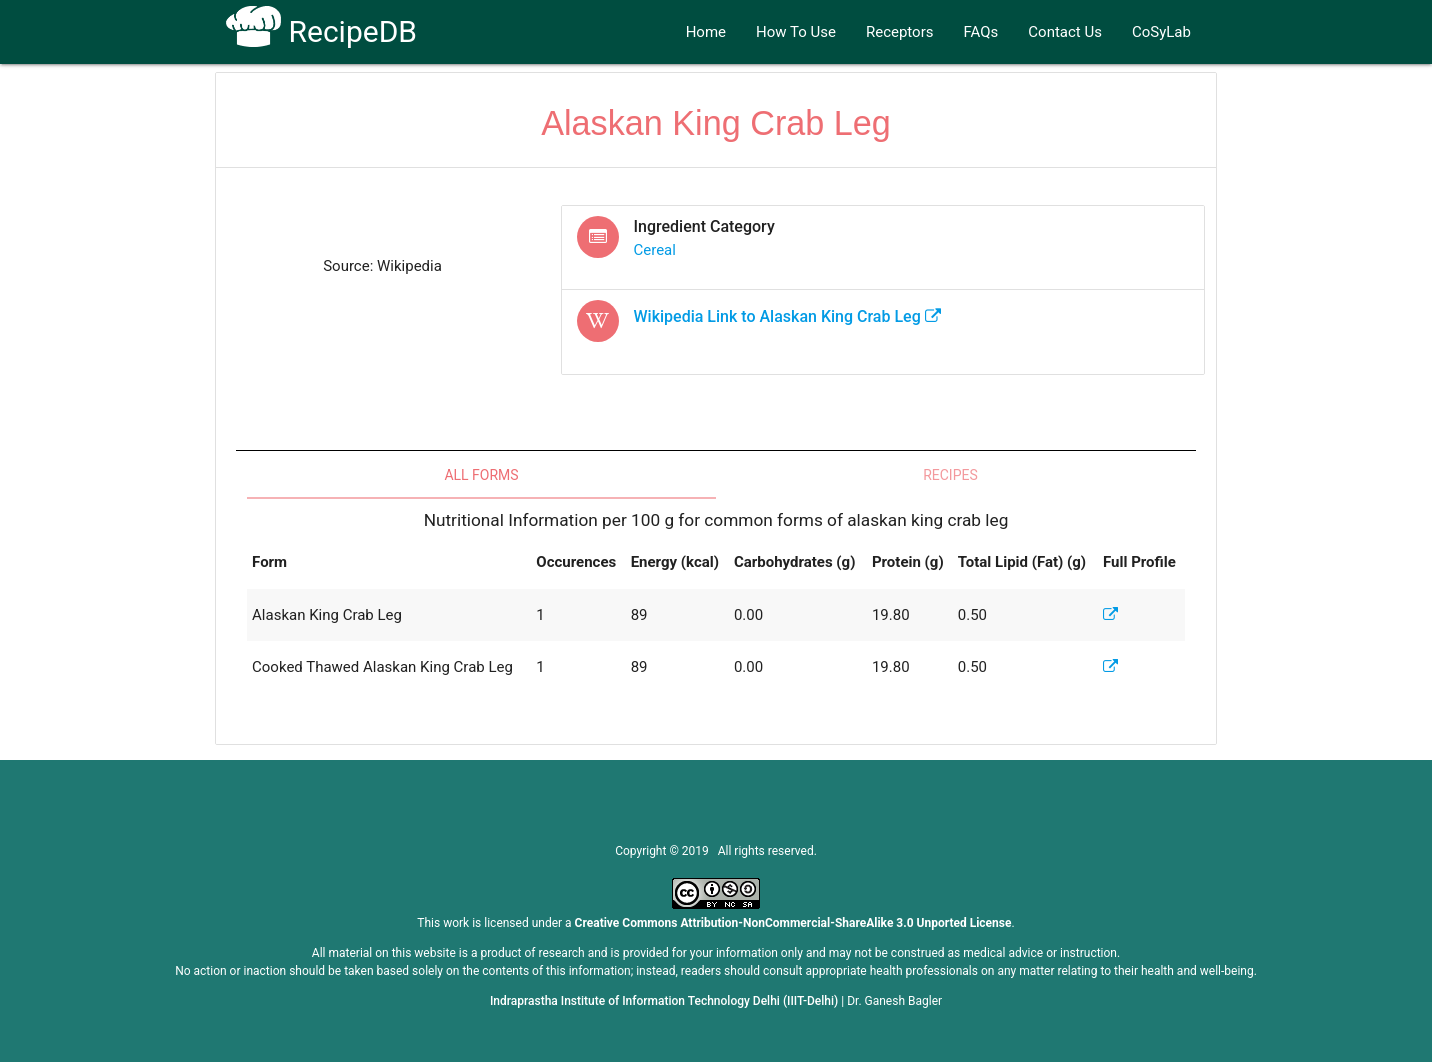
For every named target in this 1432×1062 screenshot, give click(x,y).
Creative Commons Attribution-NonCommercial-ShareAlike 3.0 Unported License (793, 923)
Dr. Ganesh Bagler (894, 1001)
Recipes (950, 475)
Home (706, 32)
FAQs (981, 32)
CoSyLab (1161, 32)
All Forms (481, 475)
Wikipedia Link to (787, 316)
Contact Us (1065, 32)
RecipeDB (321, 31)
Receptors (900, 32)
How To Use (796, 32)
